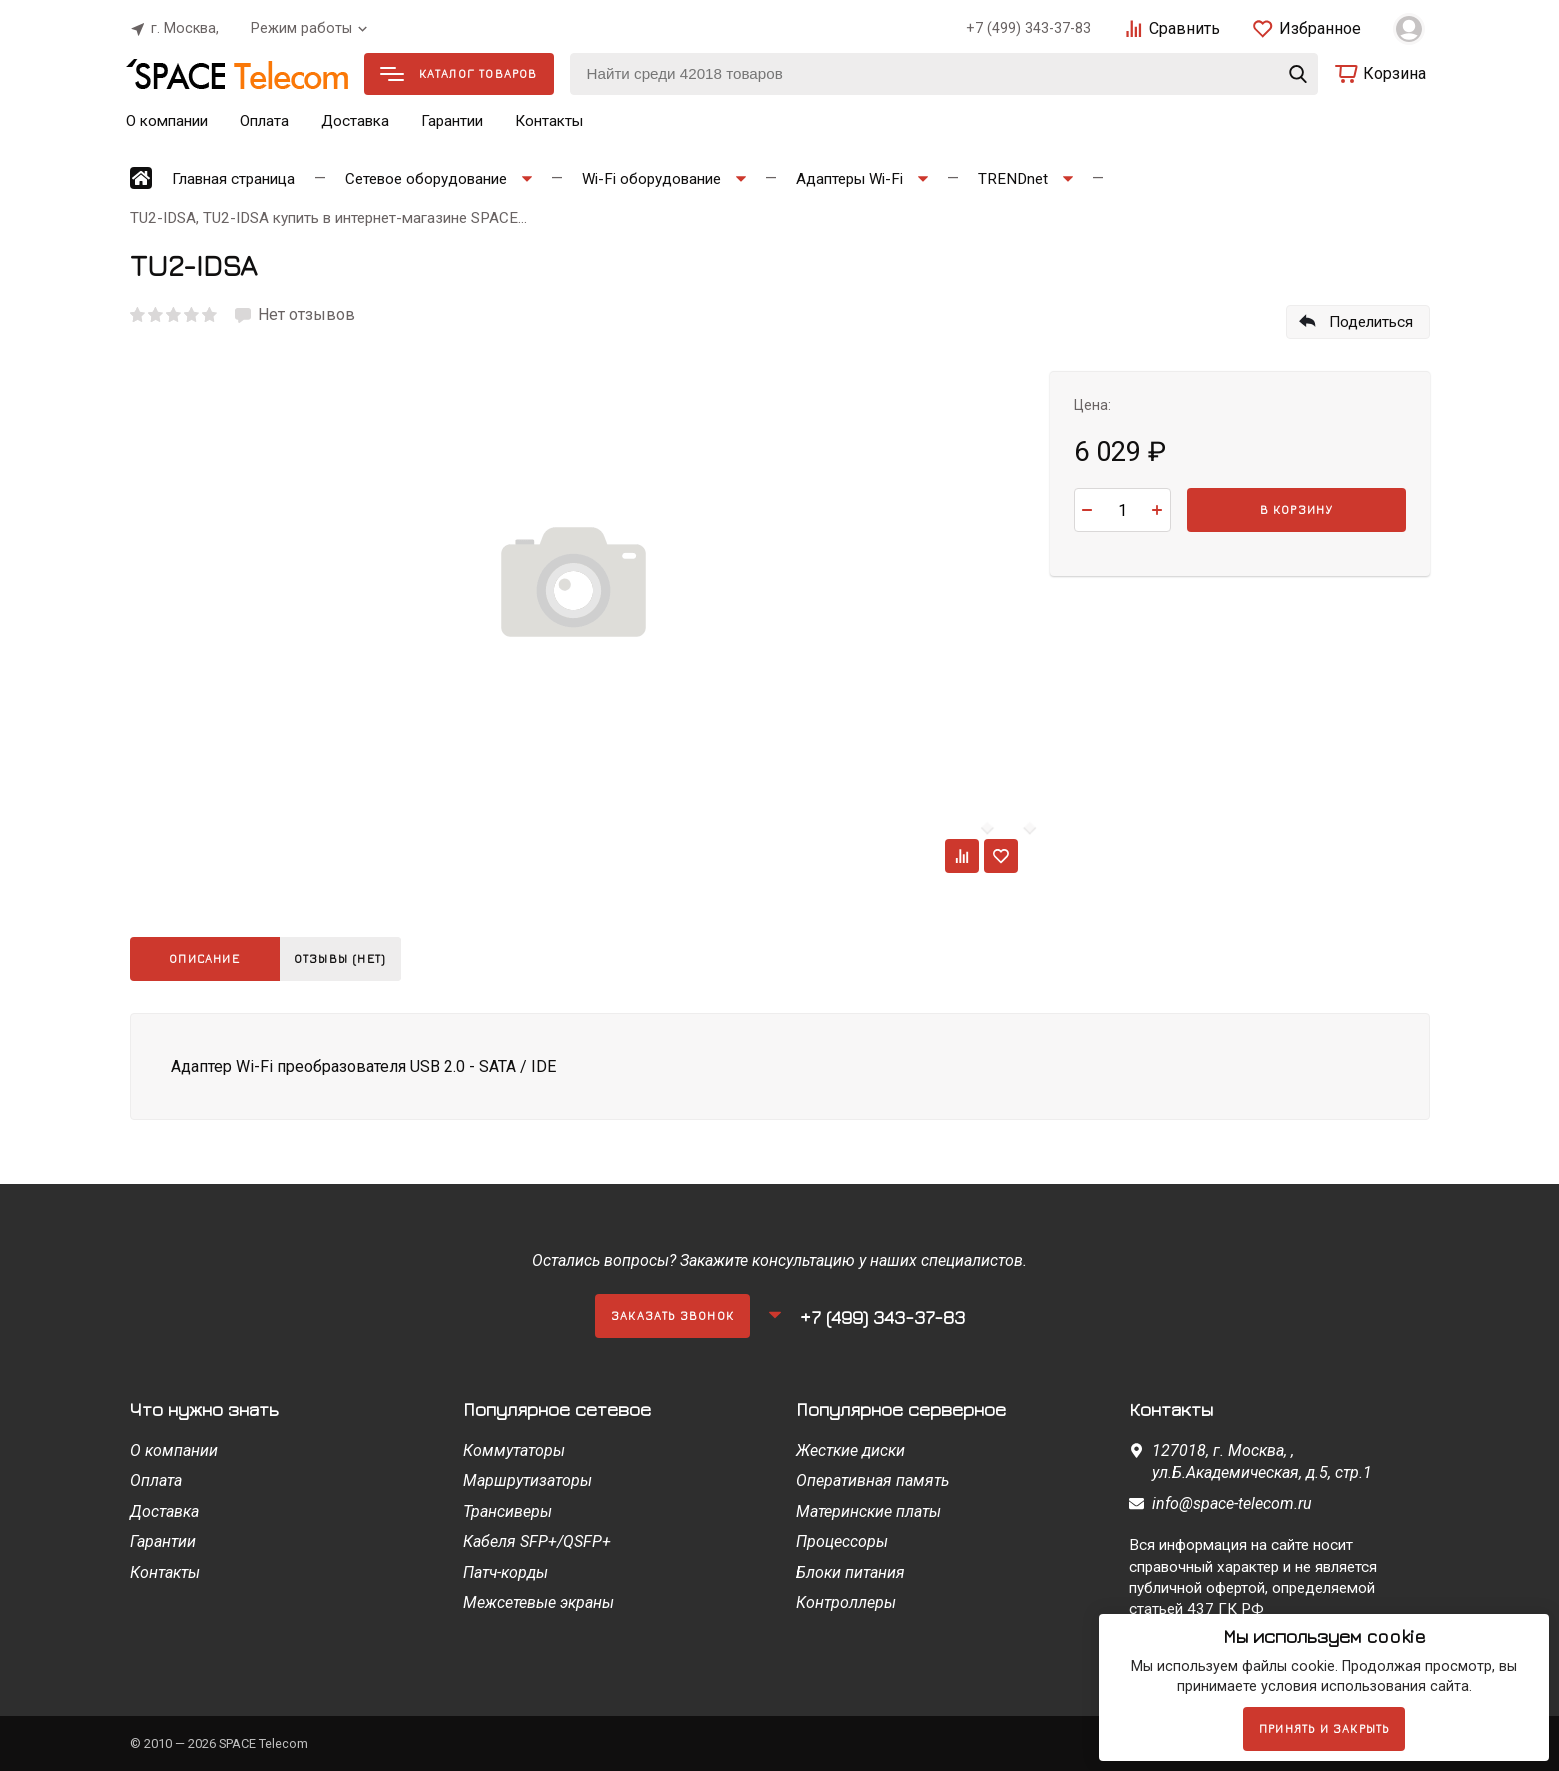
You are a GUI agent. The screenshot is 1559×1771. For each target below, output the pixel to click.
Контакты (549, 121)
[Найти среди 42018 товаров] (944, 74)
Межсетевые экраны (538, 1602)
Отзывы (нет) (348, 958)
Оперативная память (872, 1480)
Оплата (264, 121)
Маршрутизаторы (527, 1480)
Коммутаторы (514, 1450)
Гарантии (452, 121)
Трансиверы (507, 1511)
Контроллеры (846, 1602)
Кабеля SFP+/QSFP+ (537, 1541)
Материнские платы (868, 1511)
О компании (167, 121)
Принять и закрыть (1324, 1728)
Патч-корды (505, 1572)
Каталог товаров (459, 73)
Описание (204, 958)
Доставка (355, 121)
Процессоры (842, 1541)
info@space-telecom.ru (1232, 1503)
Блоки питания (850, 1572)
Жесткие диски (850, 1450)
